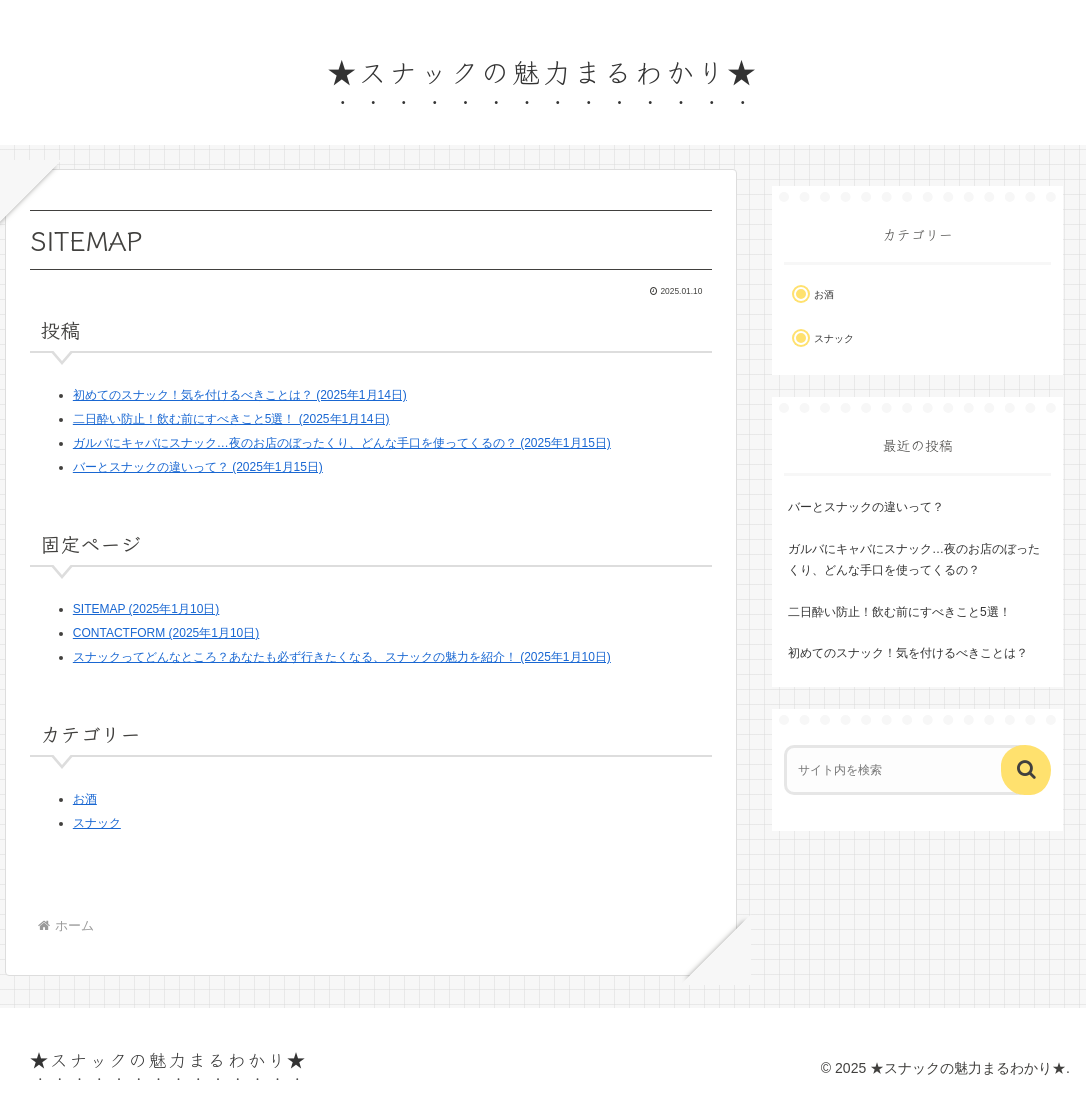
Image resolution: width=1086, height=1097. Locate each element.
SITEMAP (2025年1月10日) (146, 609)
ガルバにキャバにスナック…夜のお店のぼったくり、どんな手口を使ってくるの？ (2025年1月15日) (342, 443)
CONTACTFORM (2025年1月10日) (166, 633)
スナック (97, 823)
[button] (1026, 770)
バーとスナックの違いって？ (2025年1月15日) (198, 467)
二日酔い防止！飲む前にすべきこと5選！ (899, 612)
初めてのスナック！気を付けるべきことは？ (908, 653)
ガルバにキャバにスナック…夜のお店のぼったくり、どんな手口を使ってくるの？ (914, 560)
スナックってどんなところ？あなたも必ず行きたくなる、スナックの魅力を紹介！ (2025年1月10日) (342, 657)
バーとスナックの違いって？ (866, 507)
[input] (907, 770)
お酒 (85, 799)
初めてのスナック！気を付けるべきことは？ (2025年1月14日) (240, 395)
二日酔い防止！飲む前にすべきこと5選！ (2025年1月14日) (231, 419)
